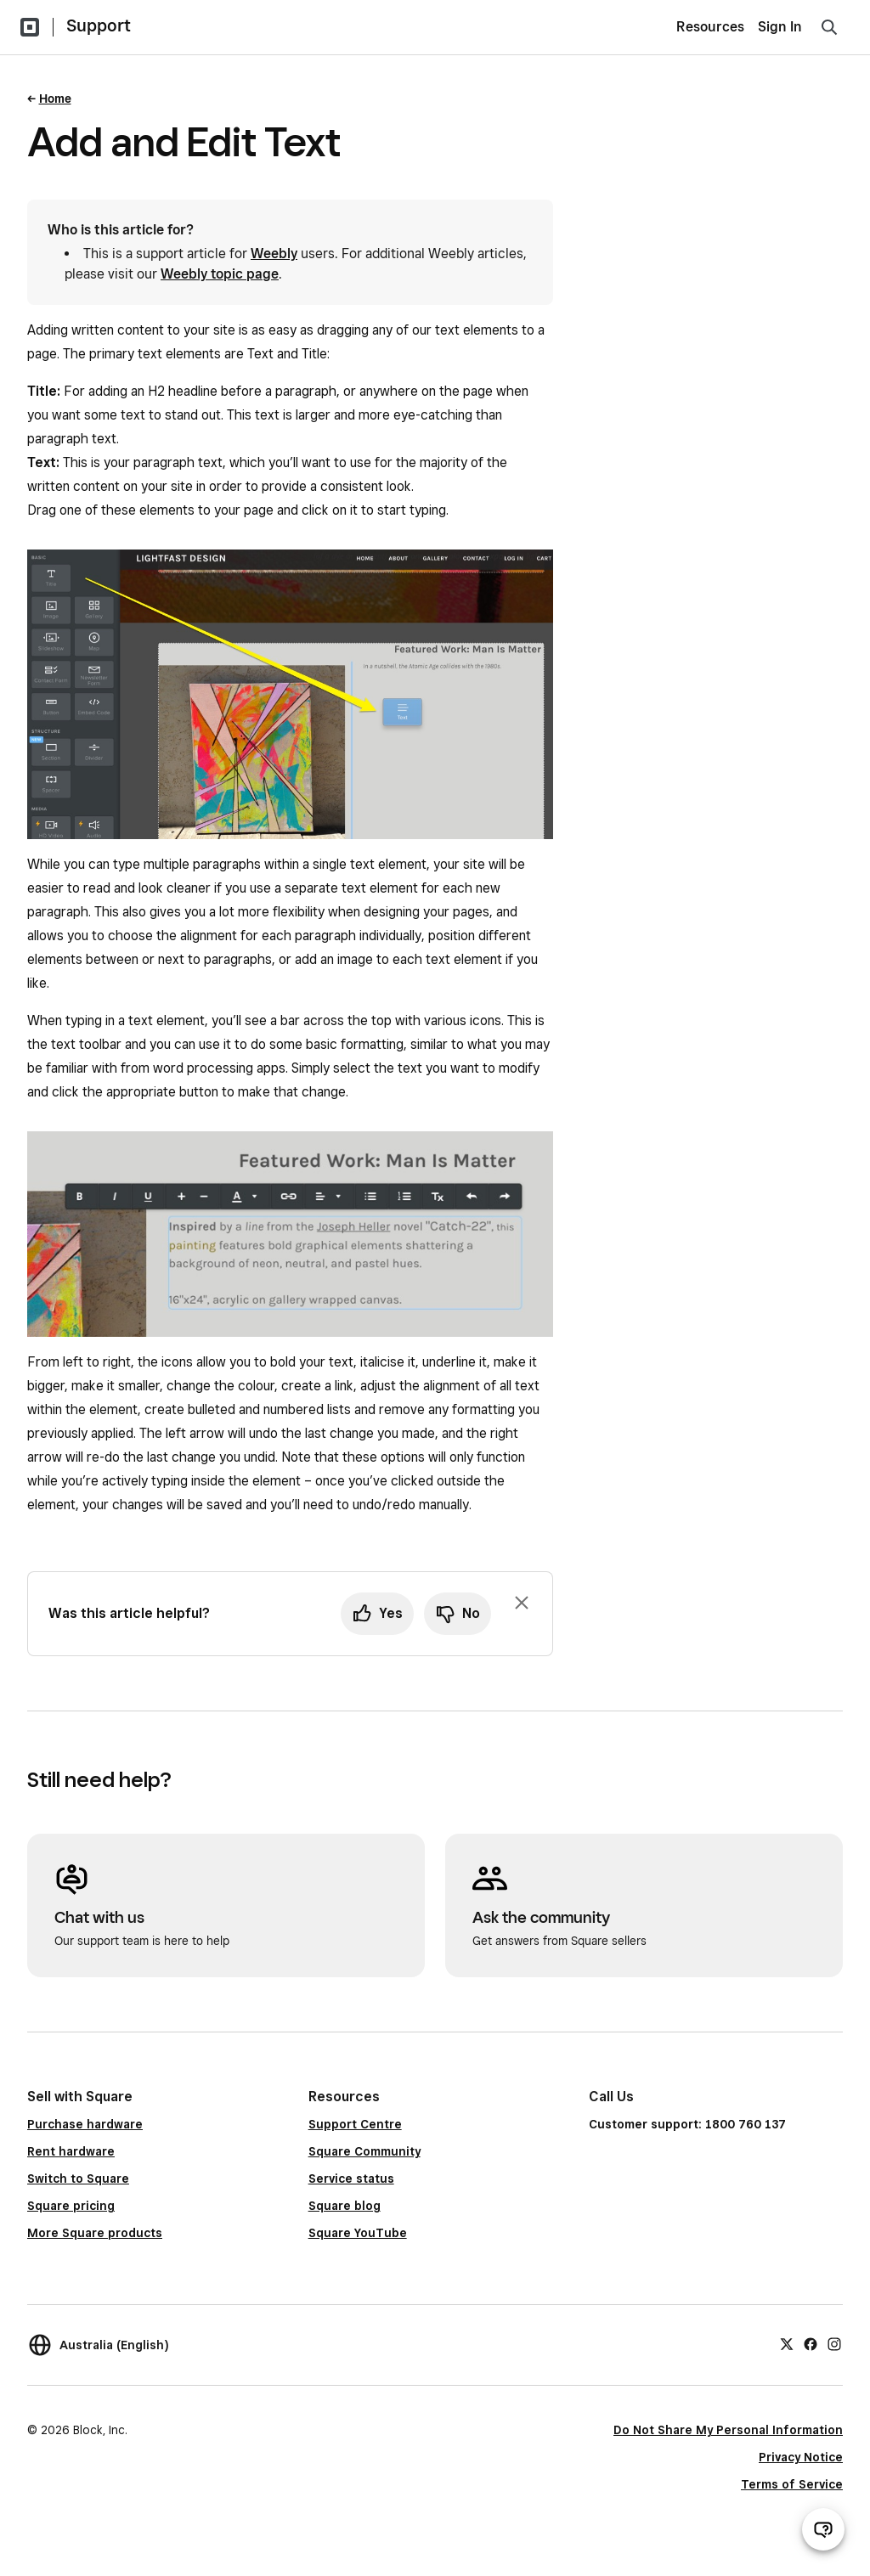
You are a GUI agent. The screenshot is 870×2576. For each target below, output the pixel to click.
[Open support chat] (823, 2529)
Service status (351, 2178)
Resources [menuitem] (710, 27)
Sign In (780, 27)
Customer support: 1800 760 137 (687, 2124)
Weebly (274, 253)
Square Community (364, 2151)
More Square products (94, 2233)
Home (55, 98)
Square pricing (71, 2205)
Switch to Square (78, 2178)
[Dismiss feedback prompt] (521, 1602)
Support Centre (355, 2124)
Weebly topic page (220, 274)
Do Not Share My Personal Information (728, 2430)
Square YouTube (357, 2233)
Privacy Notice (801, 2457)
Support (98, 25)
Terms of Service (792, 2484)
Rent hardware (71, 2151)
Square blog (344, 2205)
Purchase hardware (85, 2124)
